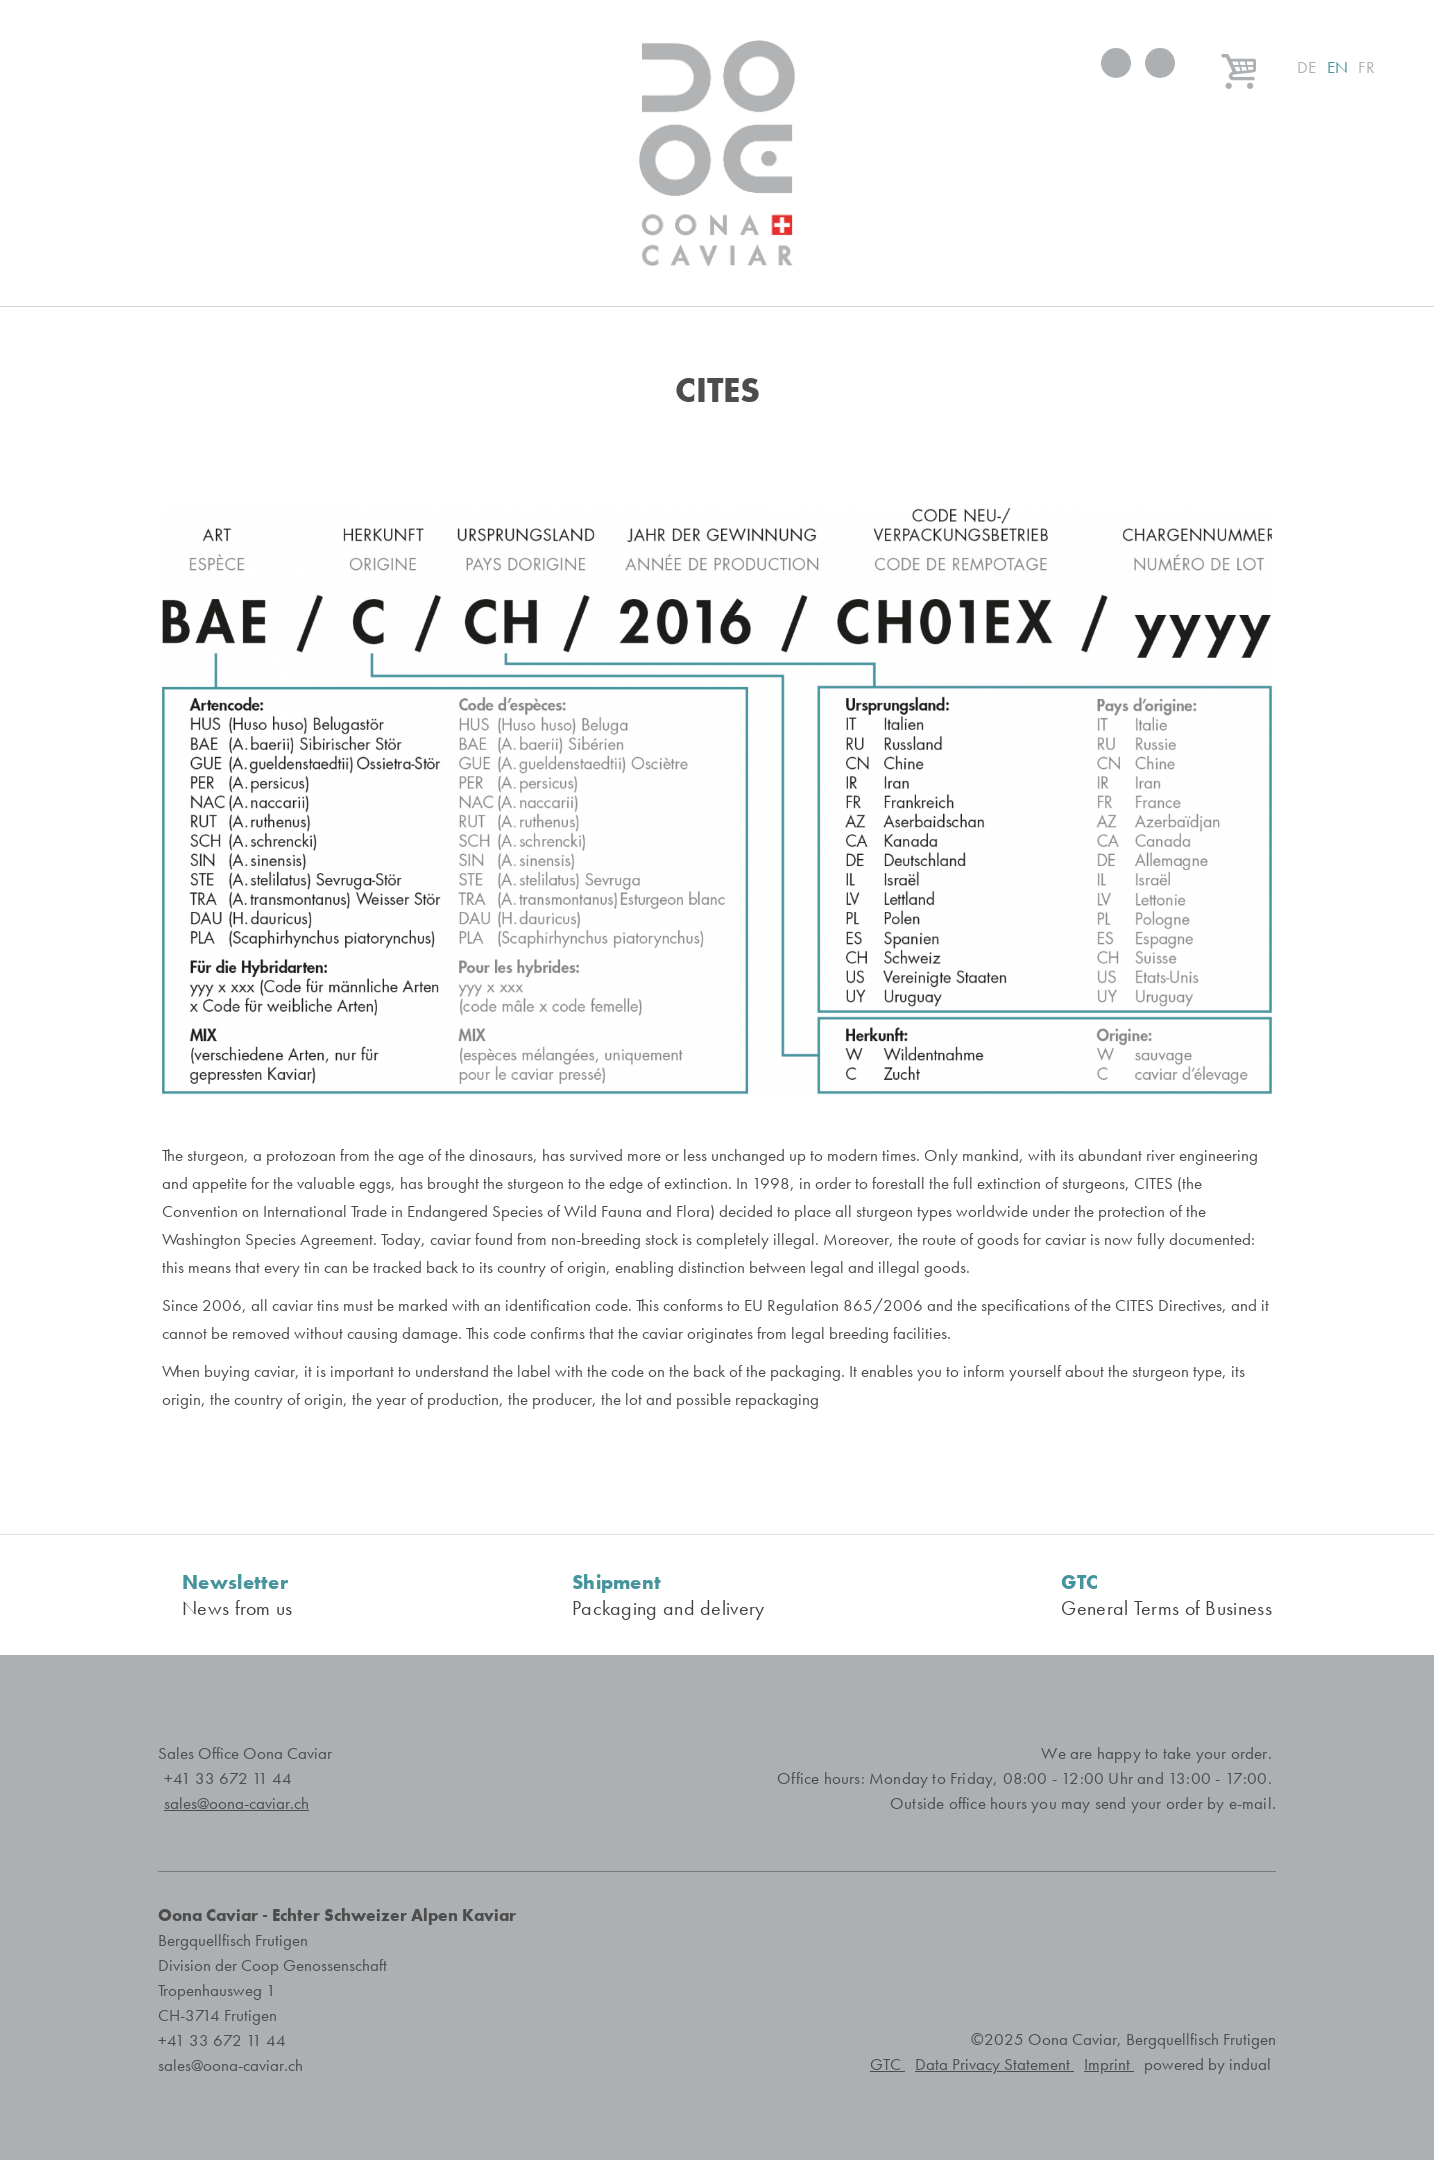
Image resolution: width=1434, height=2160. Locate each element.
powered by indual (1207, 2064)
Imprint (1109, 2064)
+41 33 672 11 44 (228, 1778)
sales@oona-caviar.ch (230, 2065)
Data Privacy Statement (994, 2064)
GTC (887, 2064)
